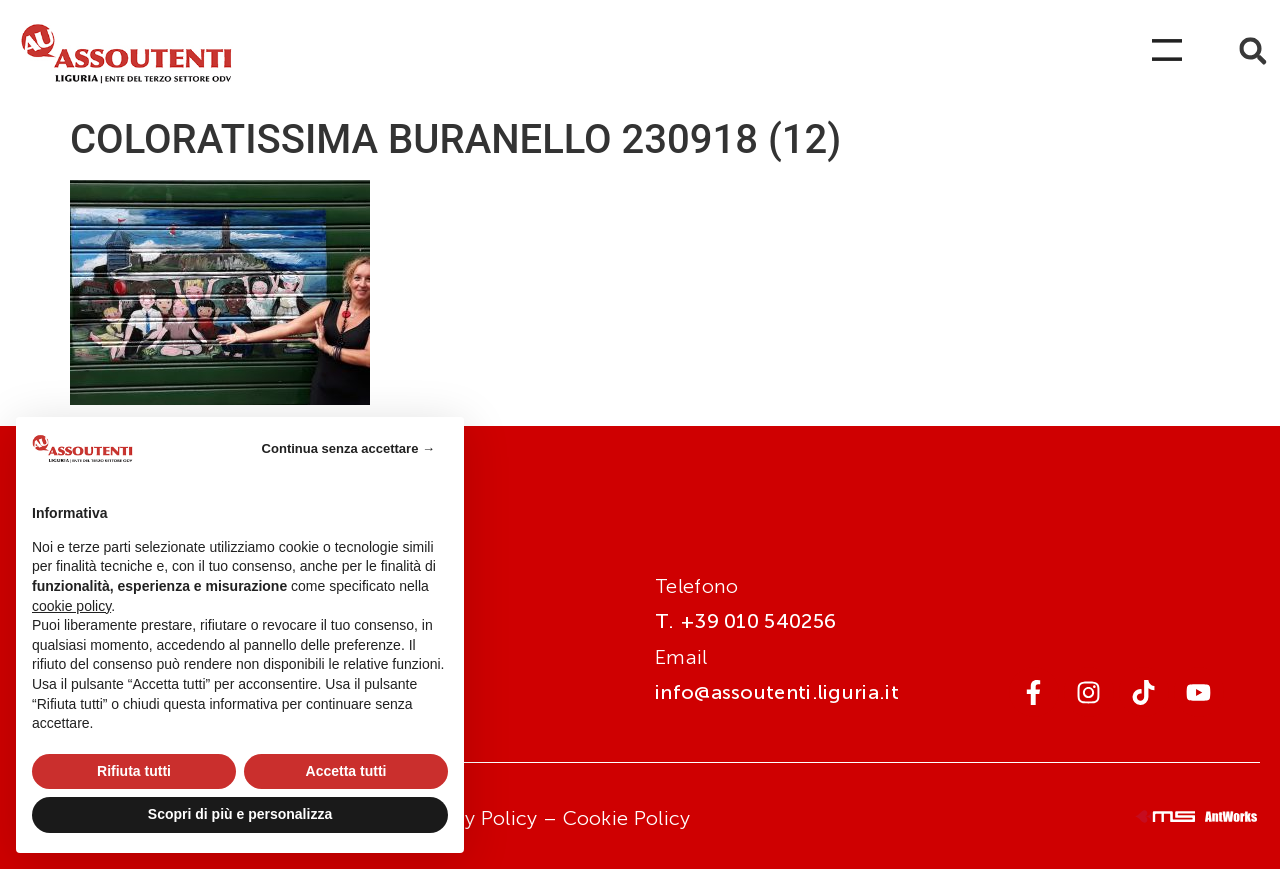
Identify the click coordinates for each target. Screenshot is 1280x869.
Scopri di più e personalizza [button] (240, 814)
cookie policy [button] (71, 606)
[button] (1252, 51)
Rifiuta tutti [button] (134, 771)
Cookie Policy (627, 818)
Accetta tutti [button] (346, 771)
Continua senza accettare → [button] (348, 448)
